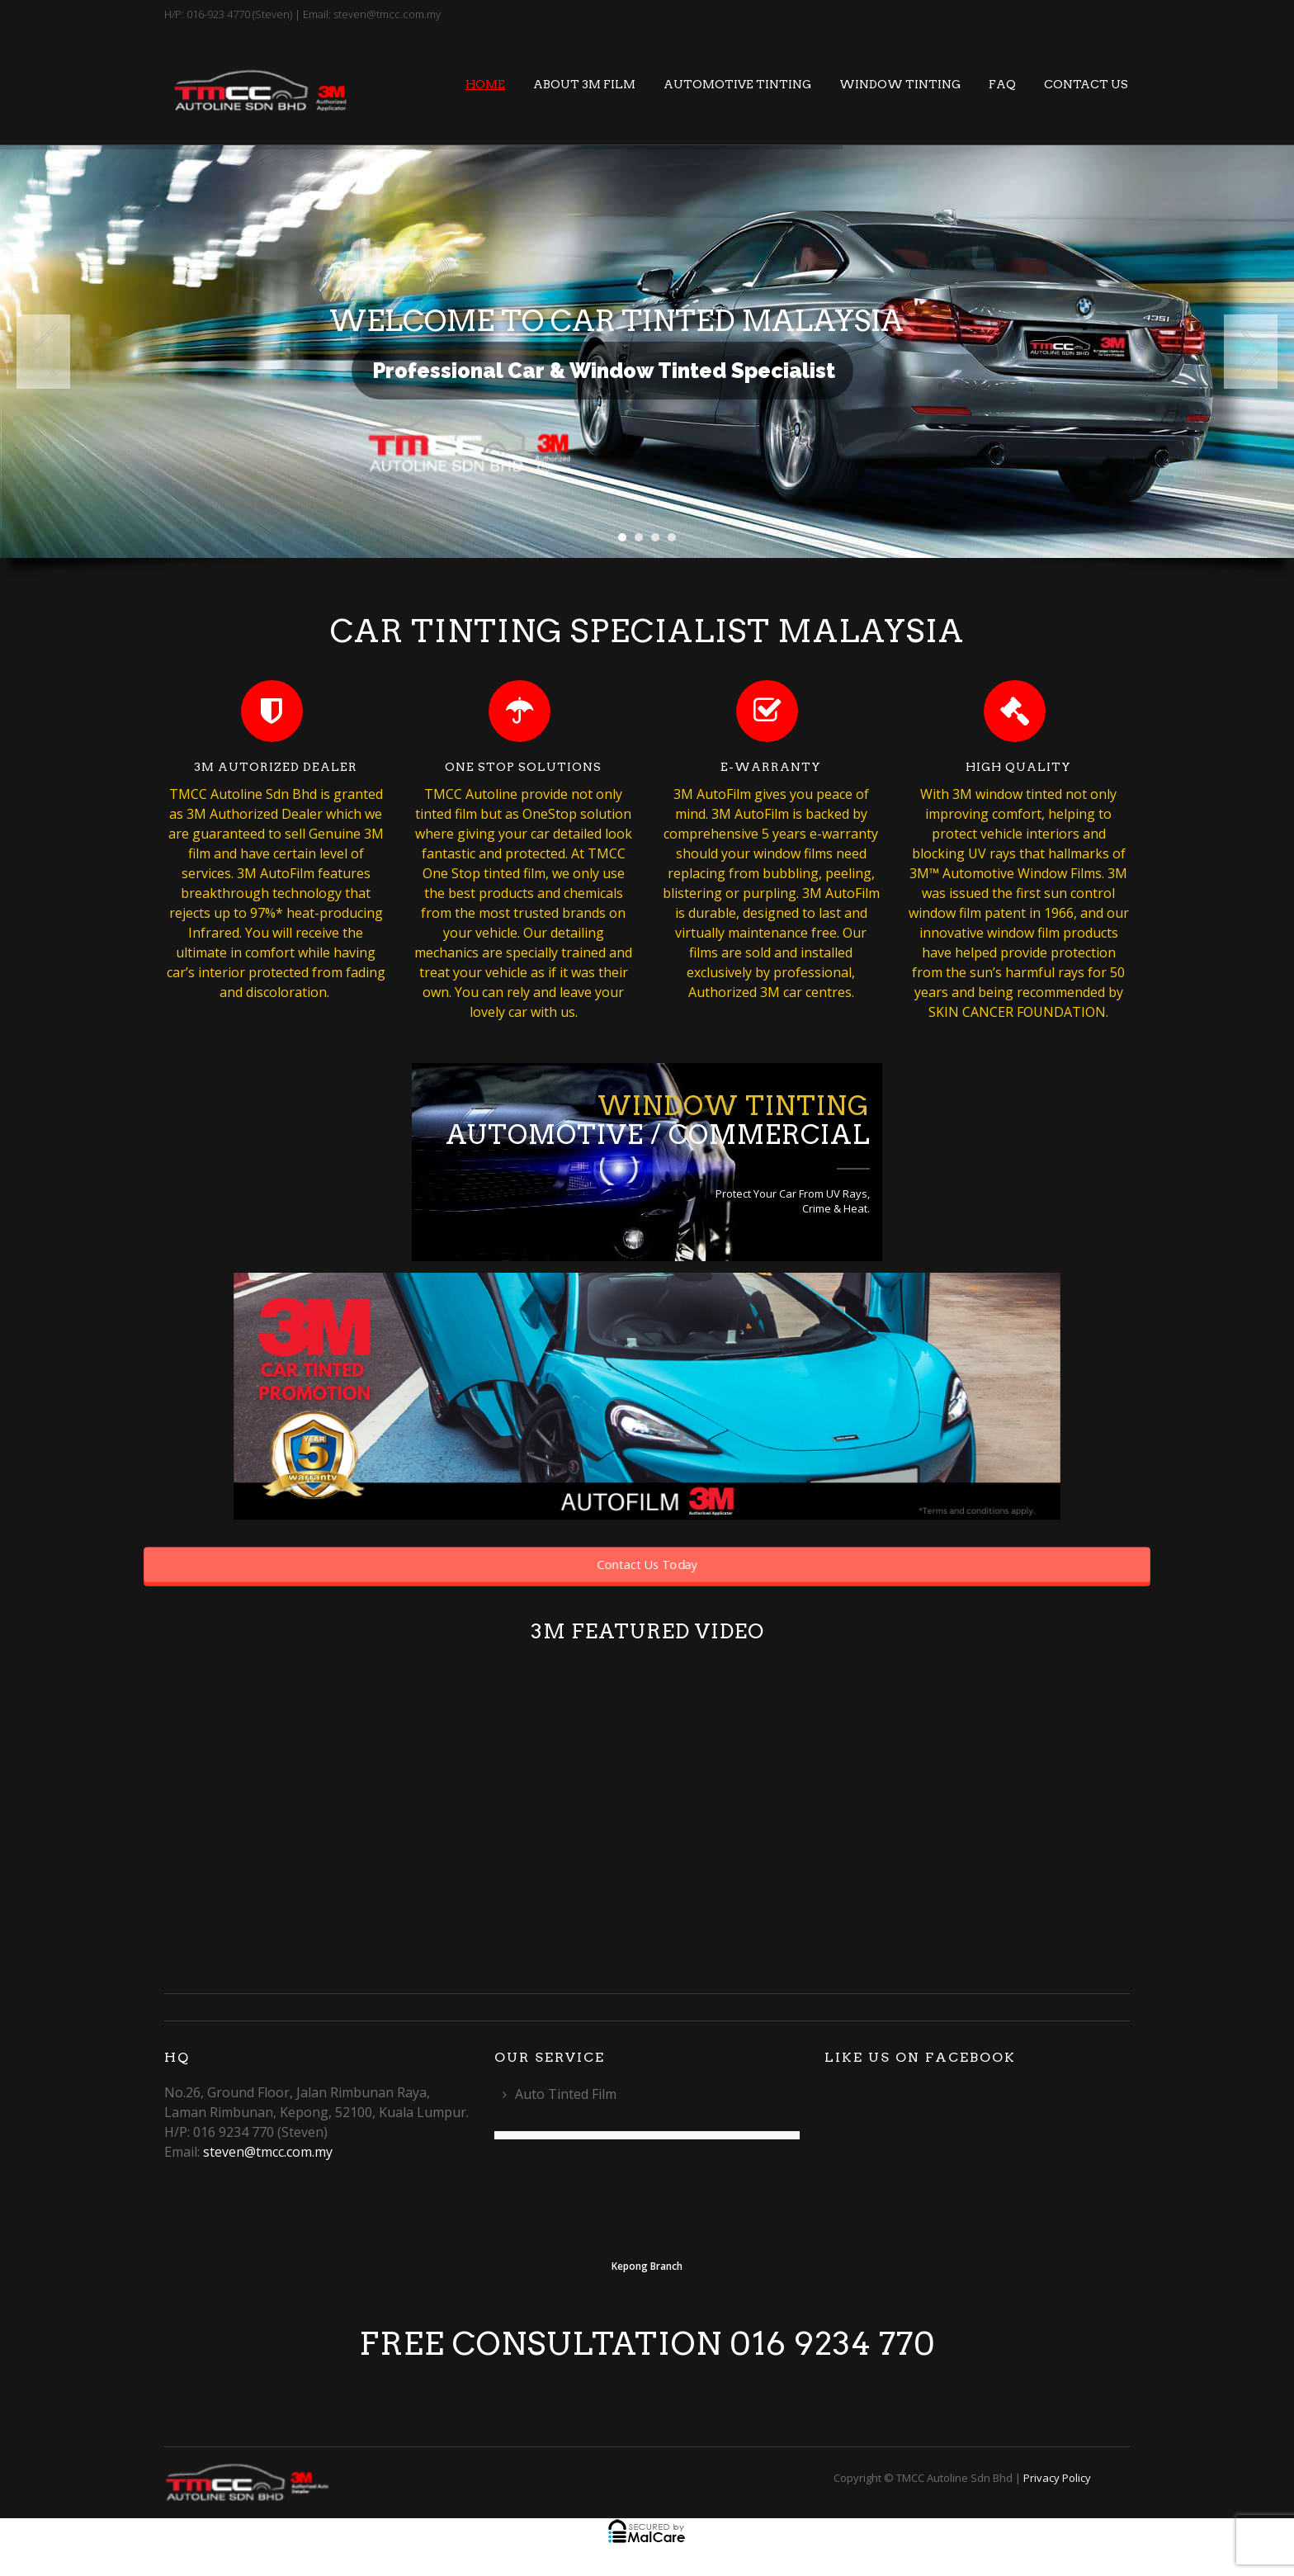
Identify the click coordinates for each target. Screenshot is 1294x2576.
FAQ (1002, 84)
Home (485, 84)
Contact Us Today (647, 1564)
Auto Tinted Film (565, 2094)
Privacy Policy (1057, 2477)
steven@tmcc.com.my (268, 2152)
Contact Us (1086, 84)
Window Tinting (900, 84)
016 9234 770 (833, 2343)
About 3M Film (584, 84)
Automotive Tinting (737, 84)
